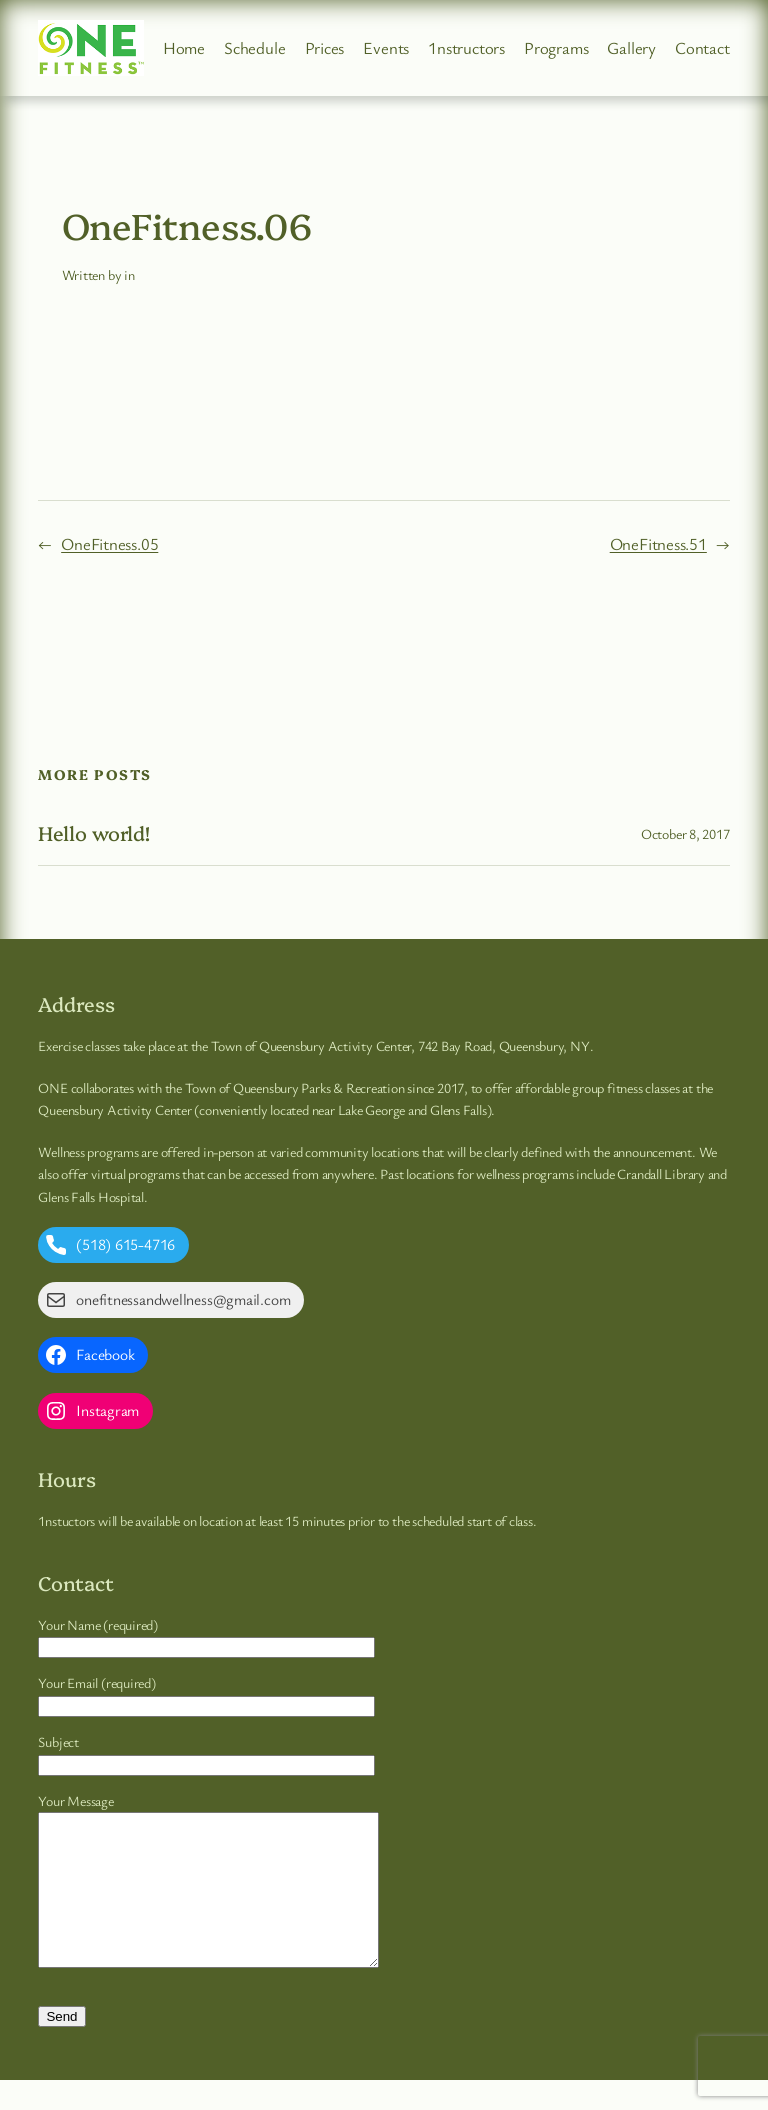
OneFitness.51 (658, 543)
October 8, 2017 (685, 833)
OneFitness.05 (109, 543)
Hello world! (94, 833)
